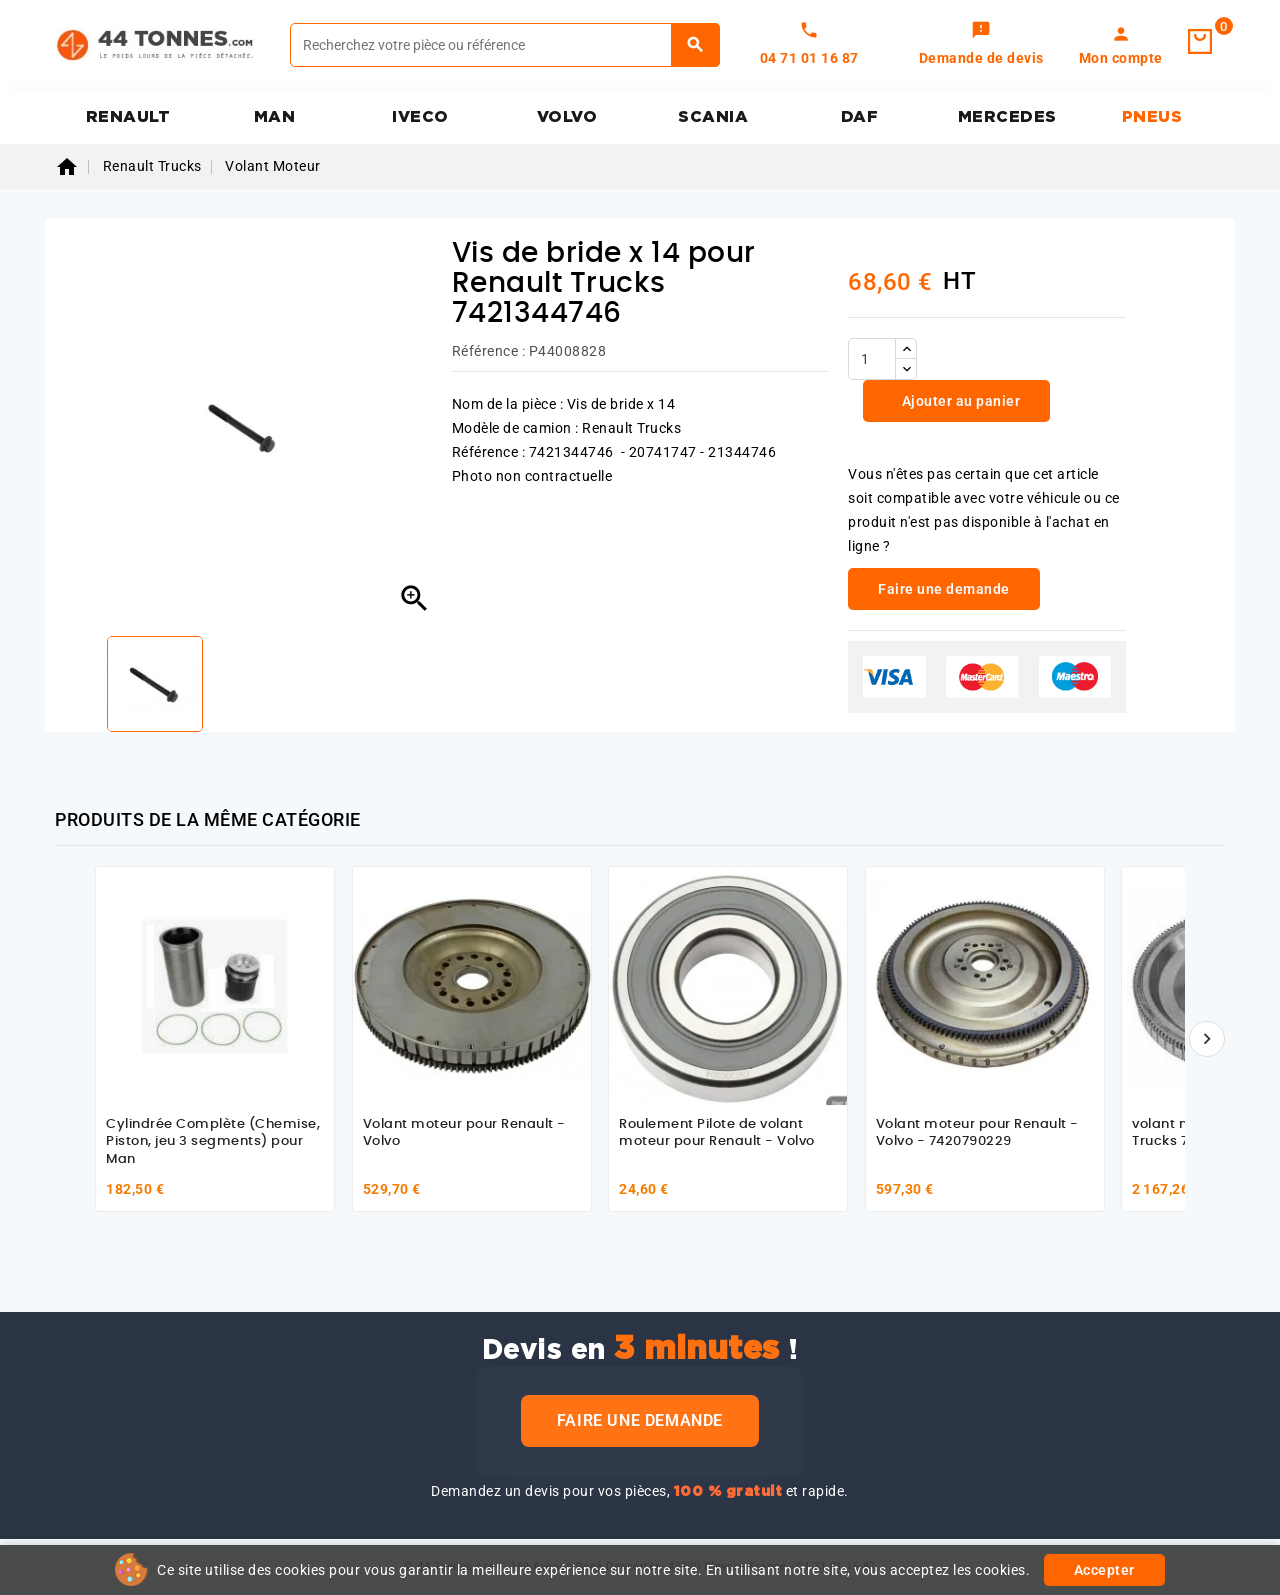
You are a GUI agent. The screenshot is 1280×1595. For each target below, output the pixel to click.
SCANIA (713, 117)
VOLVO (567, 117)
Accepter (1104, 1570)
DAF (860, 117)
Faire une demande (640, 1420)
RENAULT (128, 117)
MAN (275, 117)
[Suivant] (1207, 1039)
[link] (981, 45)
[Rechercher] (505, 45)
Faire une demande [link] (944, 589)
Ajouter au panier (959, 401)
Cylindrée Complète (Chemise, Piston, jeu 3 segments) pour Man (213, 1142)
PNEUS (1152, 117)
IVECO (420, 117)
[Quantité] (872, 359)
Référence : (489, 351)
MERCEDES (1007, 117)
